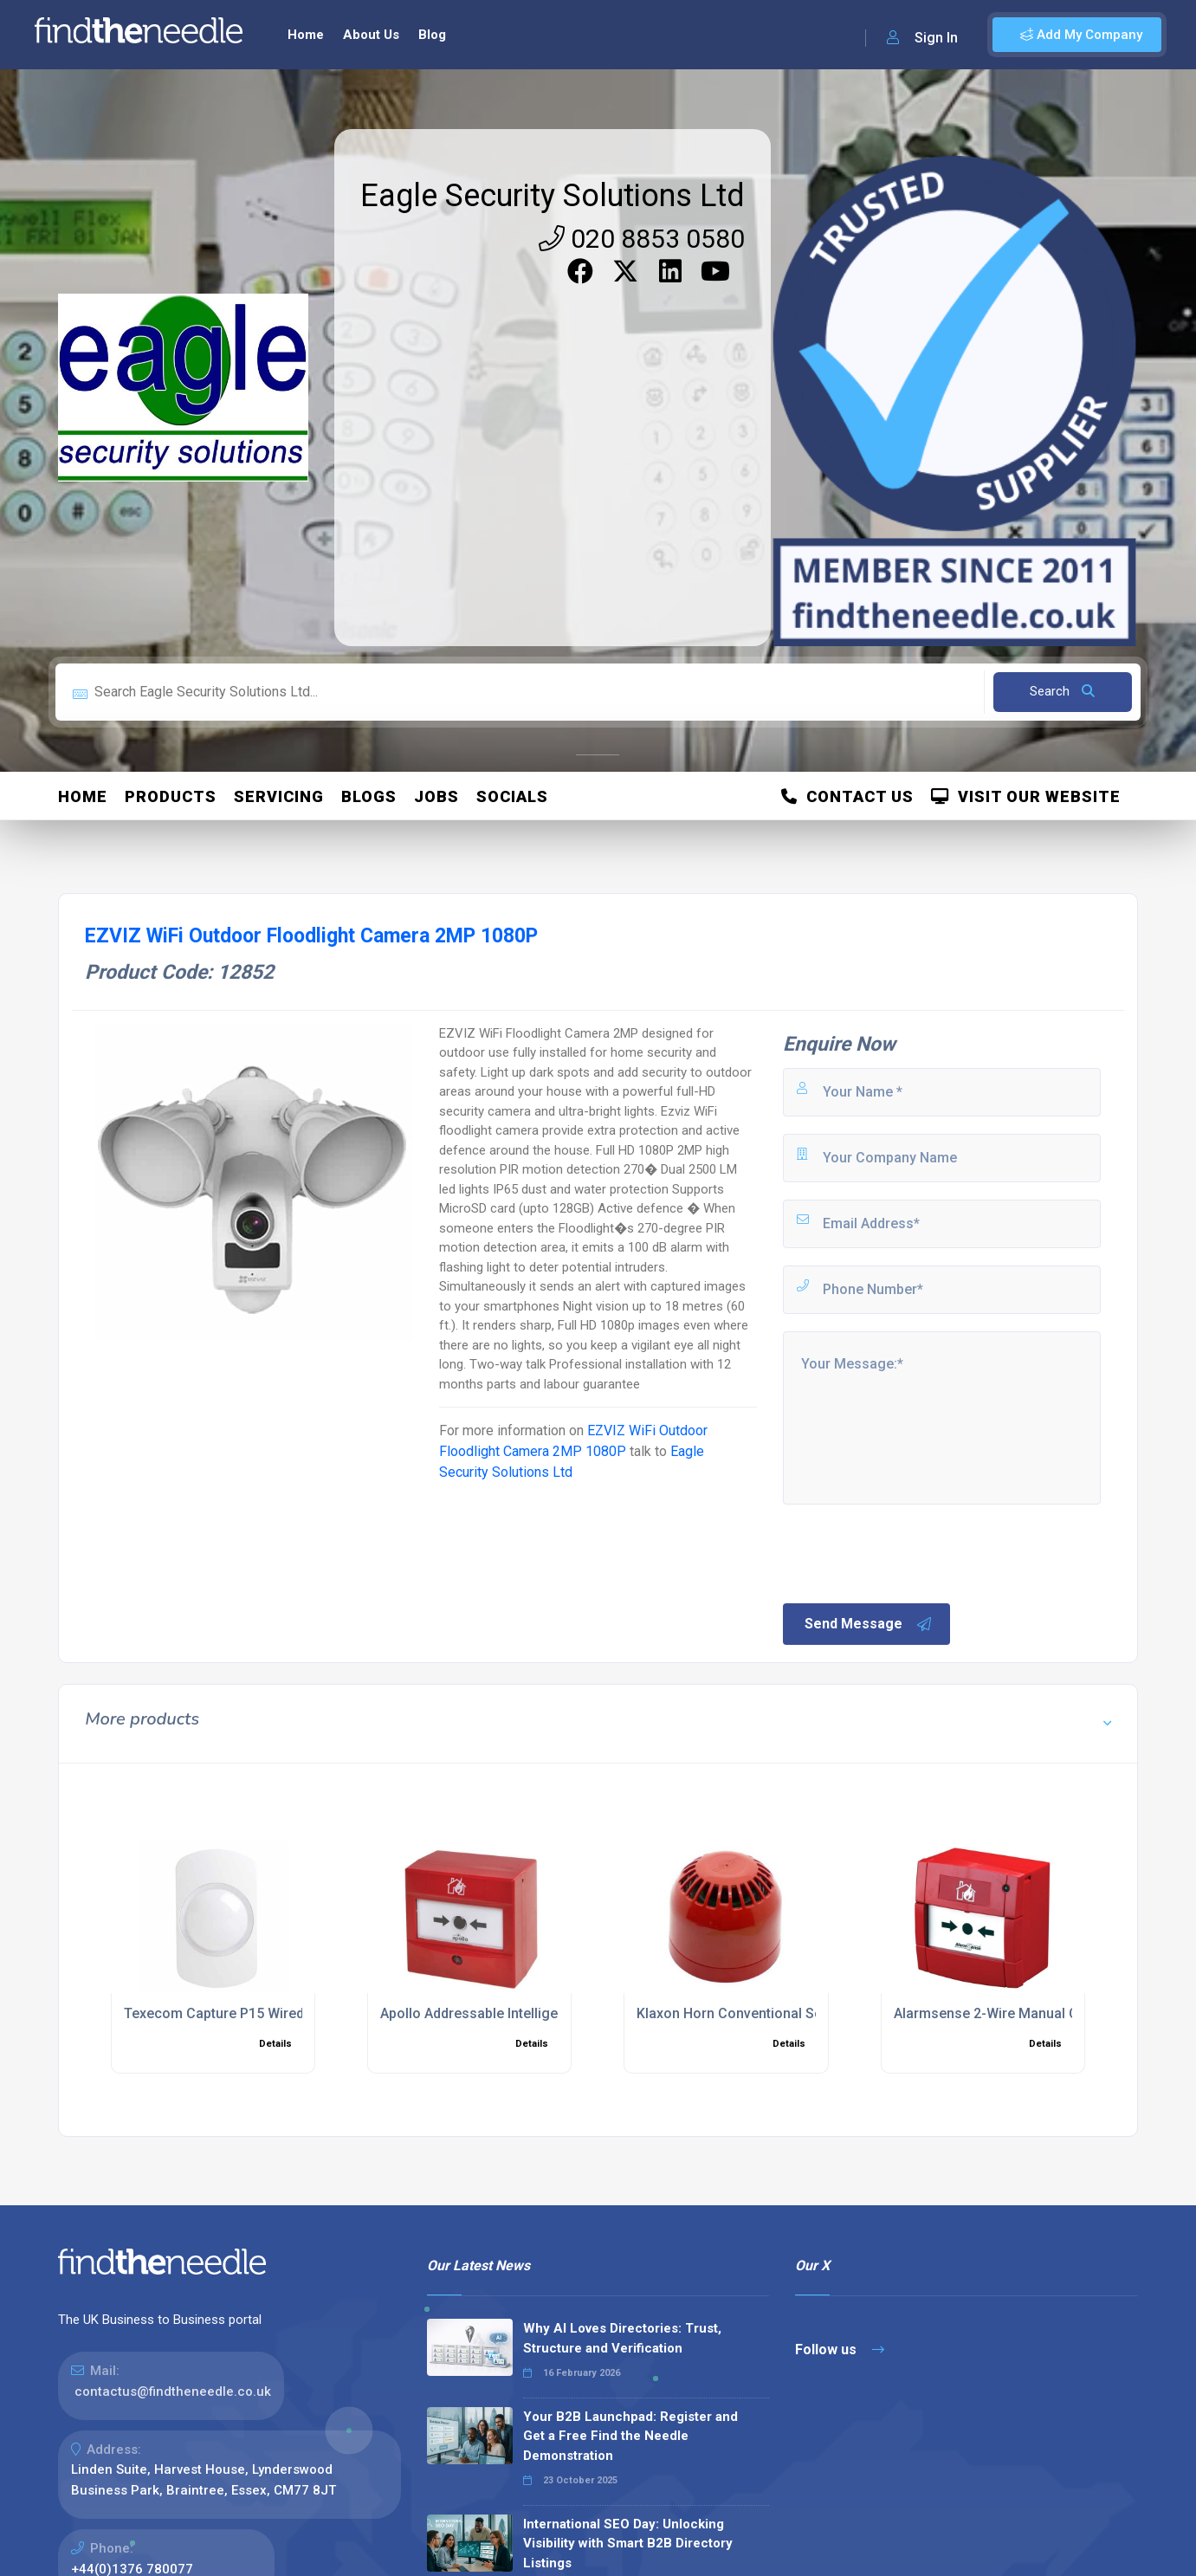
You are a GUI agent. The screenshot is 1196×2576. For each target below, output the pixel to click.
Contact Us (847, 796)
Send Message (869, 1624)
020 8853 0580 (642, 238)
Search (1062, 691)
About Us (371, 34)
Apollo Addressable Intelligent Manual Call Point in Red (553, 2013)
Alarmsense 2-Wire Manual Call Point (1011, 2013)
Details (275, 2043)
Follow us (839, 2349)
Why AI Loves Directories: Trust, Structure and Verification (622, 2338)
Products (171, 796)
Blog (432, 34)
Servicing (279, 796)
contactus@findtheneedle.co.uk (172, 2391)
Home (306, 34)
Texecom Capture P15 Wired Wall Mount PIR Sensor (288, 2013)
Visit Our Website (1026, 796)
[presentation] (912, 1552)
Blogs (369, 796)
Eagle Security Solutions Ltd (552, 196)
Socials (512, 796)
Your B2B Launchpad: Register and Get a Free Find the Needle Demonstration (630, 2436)
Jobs (436, 796)
